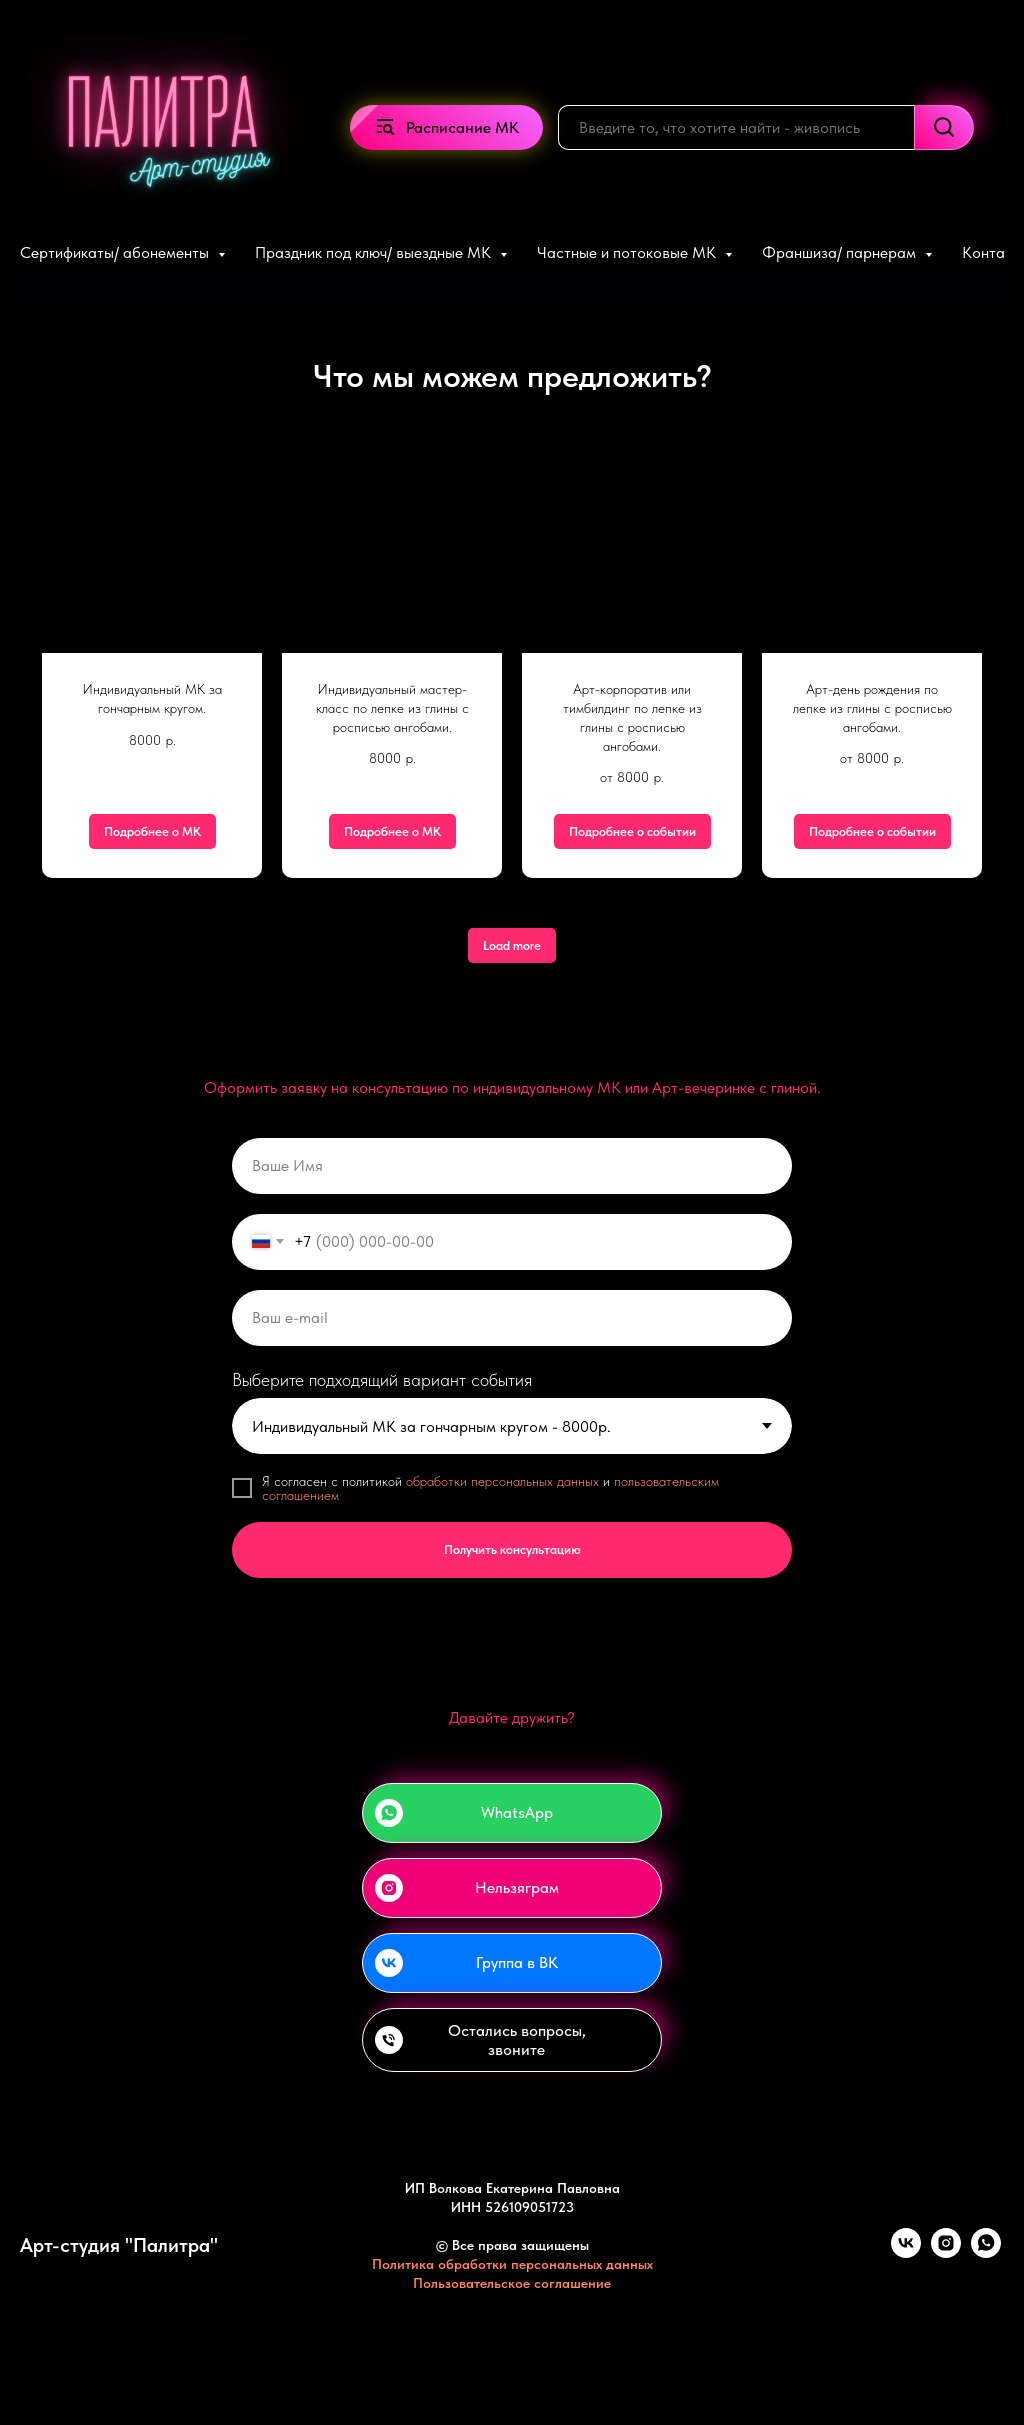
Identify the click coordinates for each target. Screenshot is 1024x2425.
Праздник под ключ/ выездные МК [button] (375, 252)
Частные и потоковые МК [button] (628, 252)
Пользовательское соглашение (512, 2283)
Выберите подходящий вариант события (382, 1379)
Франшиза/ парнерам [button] (841, 252)
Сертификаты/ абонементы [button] (116, 252)
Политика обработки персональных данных (512, 2264)
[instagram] (946, 2252)
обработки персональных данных (502, 1481)
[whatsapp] (986, 2252)
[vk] (906, 2252)
